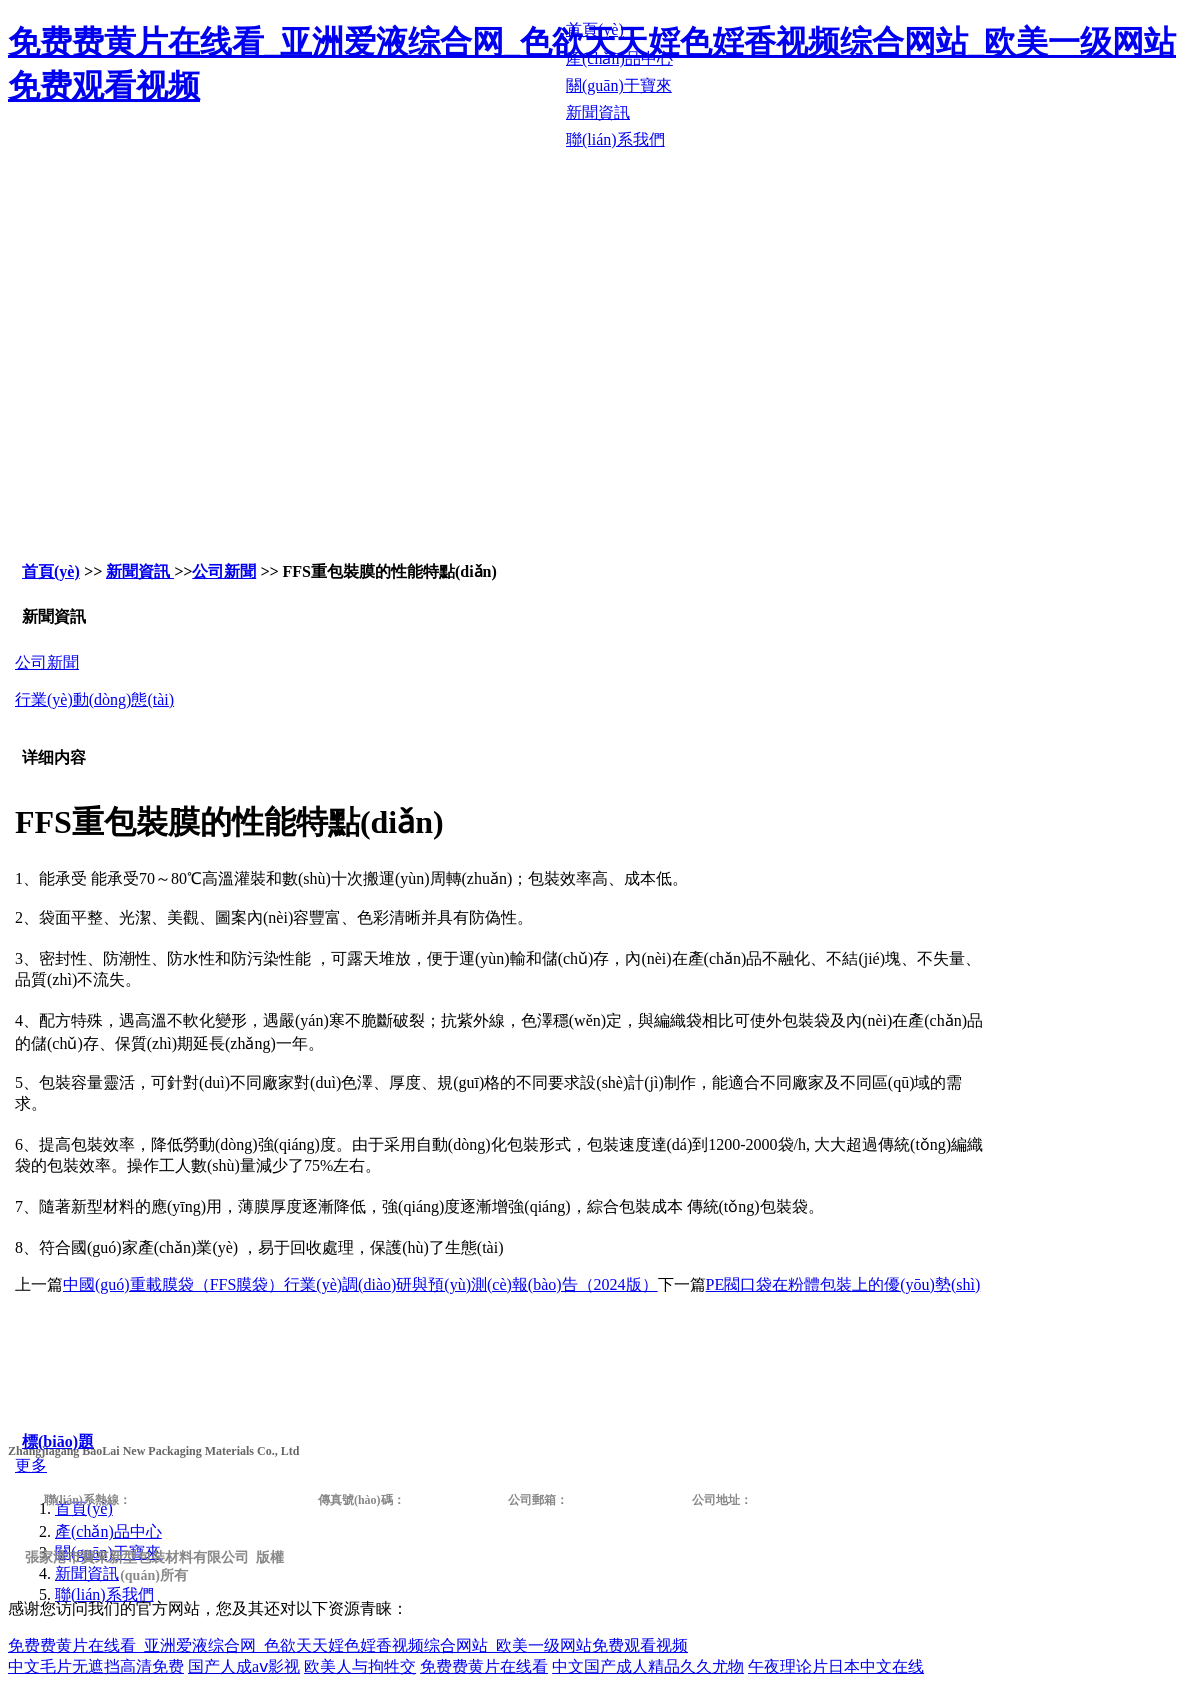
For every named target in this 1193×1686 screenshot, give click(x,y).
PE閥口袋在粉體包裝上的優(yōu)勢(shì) (843, 1284)
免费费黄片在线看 (484, 1666)
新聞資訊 (140, 571)
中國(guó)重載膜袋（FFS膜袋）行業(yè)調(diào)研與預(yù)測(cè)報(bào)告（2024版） (360, 1284)
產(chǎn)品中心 (108, 1531)
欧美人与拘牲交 (360, 1666)
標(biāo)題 (58, 1441)
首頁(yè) (51, 571)
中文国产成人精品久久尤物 (648, 1666)
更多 (31, 1465)
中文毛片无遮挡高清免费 (96, 1666)
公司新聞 (224, 571)
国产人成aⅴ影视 (244, 1666)
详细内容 (54, 757)
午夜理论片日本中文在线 (836, 1666)
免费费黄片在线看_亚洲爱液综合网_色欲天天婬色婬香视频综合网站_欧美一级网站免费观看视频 (348, 1645)
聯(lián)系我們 (104, 1594)
